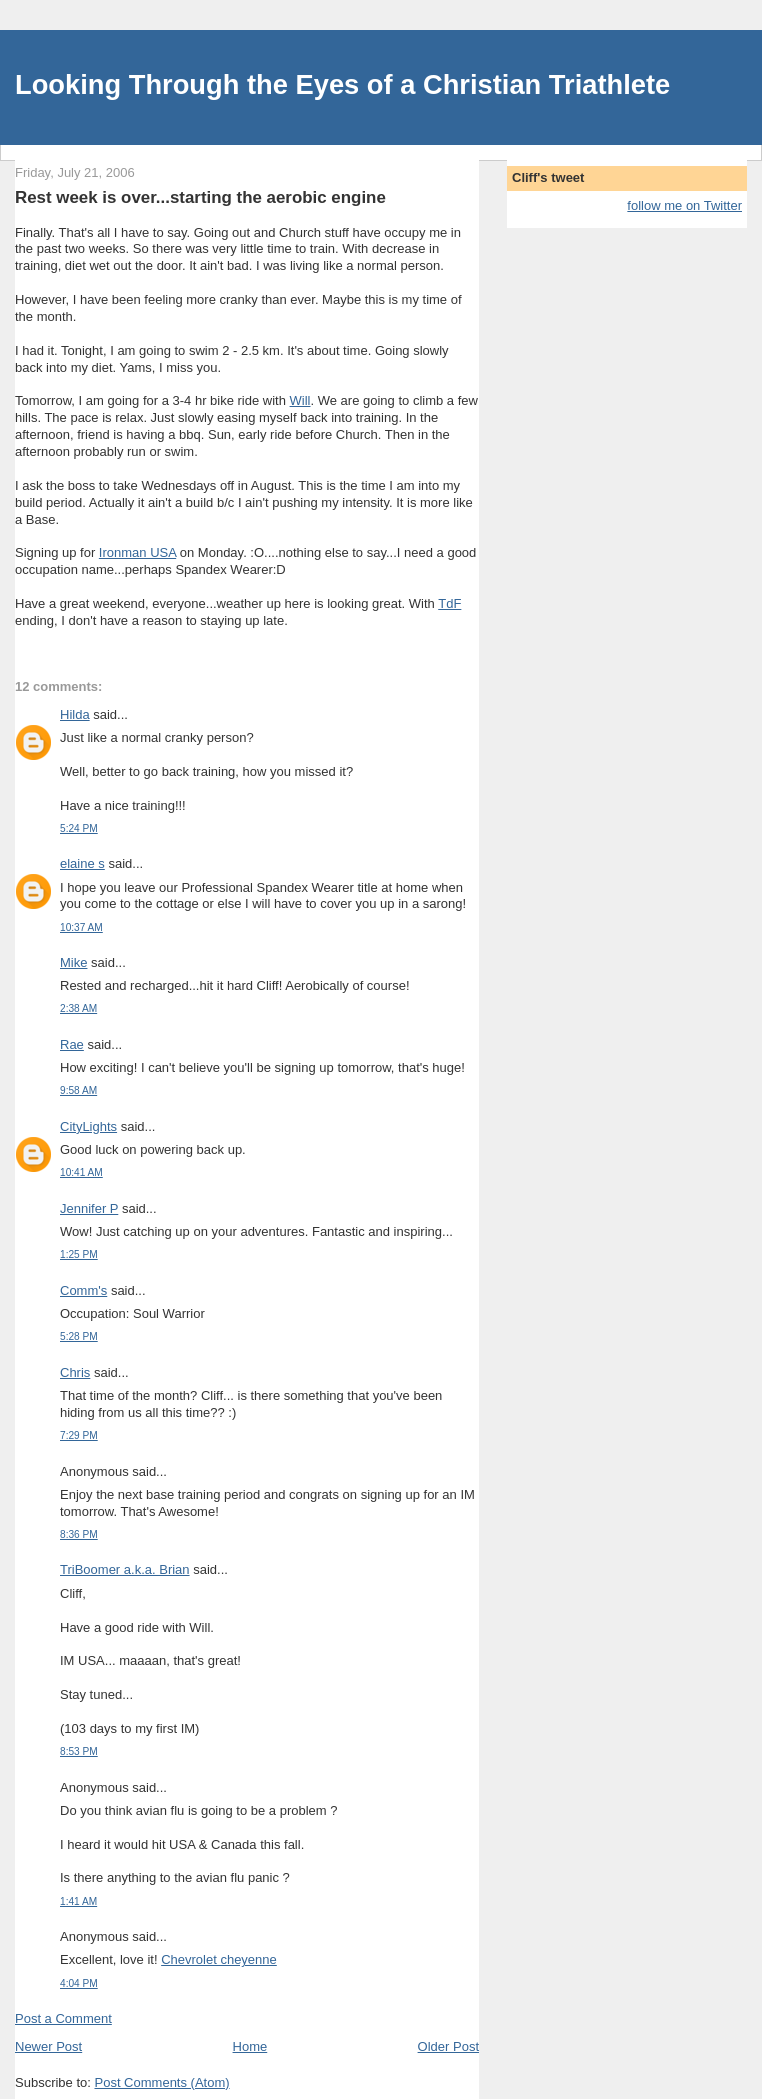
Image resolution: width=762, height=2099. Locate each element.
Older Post (448, 2046)
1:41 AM (78, 1901)
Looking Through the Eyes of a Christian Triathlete (342, 84)
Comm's (83, 1290)
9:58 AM (78, 1090)
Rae (72, 1044)
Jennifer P (89, 1208)
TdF (449, 603)
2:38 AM (78, 1008)
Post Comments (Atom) (162, 2082)
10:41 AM (81, 1172)
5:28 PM (79, 1336)
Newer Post (48, 2046)
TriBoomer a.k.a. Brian (125, 1569)
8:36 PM (79, 1534)
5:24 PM (79, 828)
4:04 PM (79, 1983)
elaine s (82, 863)
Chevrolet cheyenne (219, 1959)
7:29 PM (79, 1435)
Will (300, 400)
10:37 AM (81, 927)
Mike (73, 962)
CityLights (88, 1126)
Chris (75, 1372)
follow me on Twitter (684, 205)
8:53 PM (79, 1751)
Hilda (75, 714)
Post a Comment (63, 2018)
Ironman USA (137, 552)
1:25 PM (79, 1254)
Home (250, 2046)
